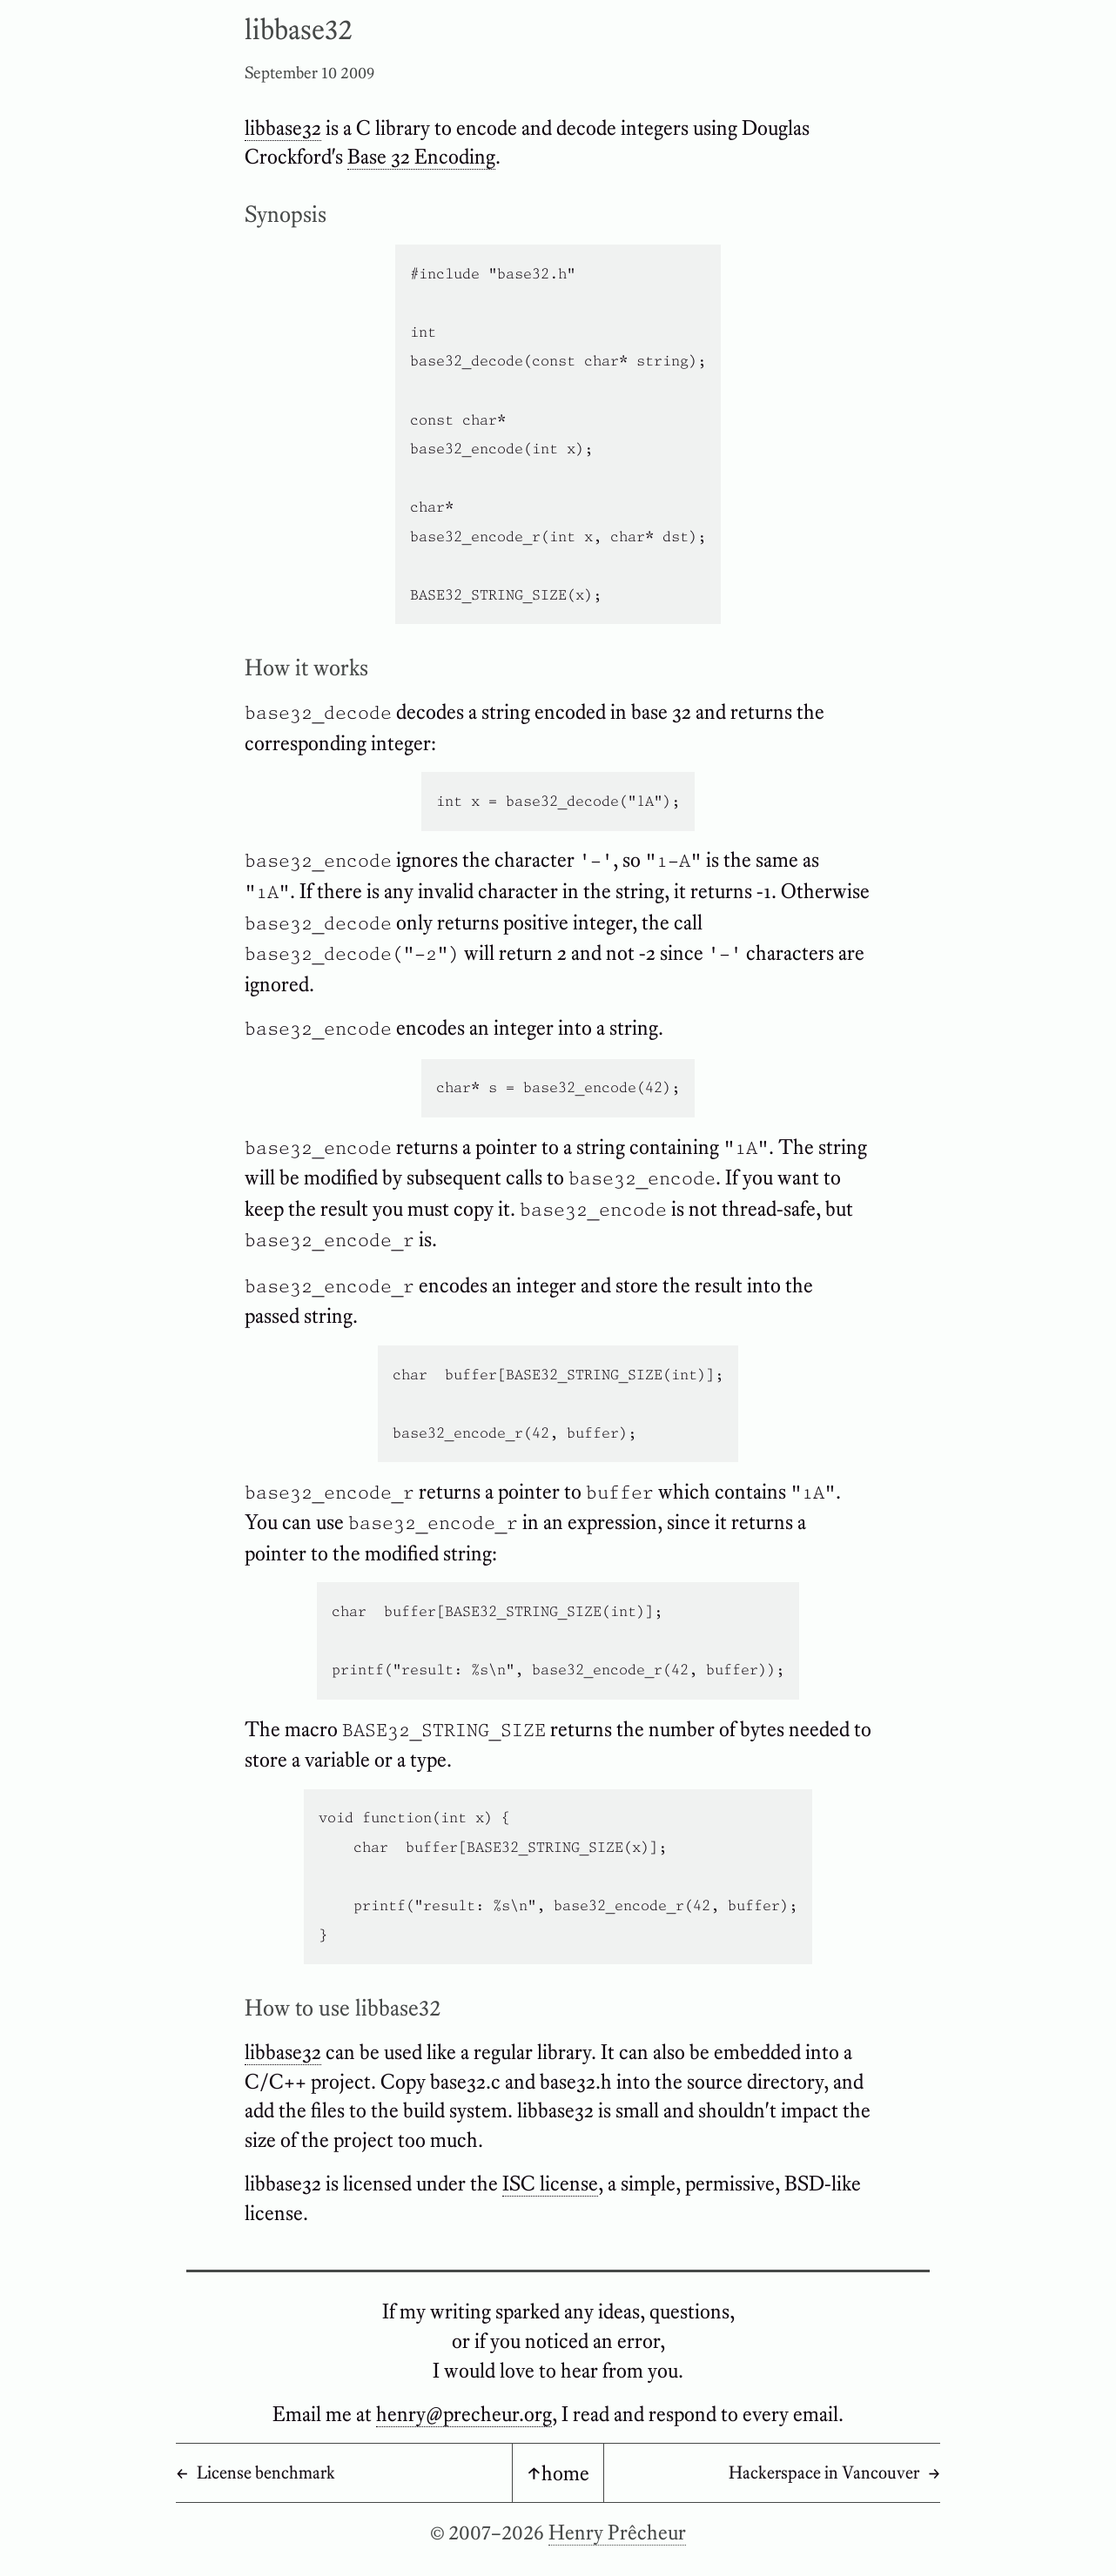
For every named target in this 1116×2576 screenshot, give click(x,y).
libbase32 (283, 127)
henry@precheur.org (464, 2413)
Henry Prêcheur (617, 2532)
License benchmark (266, 2472)
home (565, 2472)
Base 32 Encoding (421, 156)
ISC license (550, 2183)
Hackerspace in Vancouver (824, 2472)
